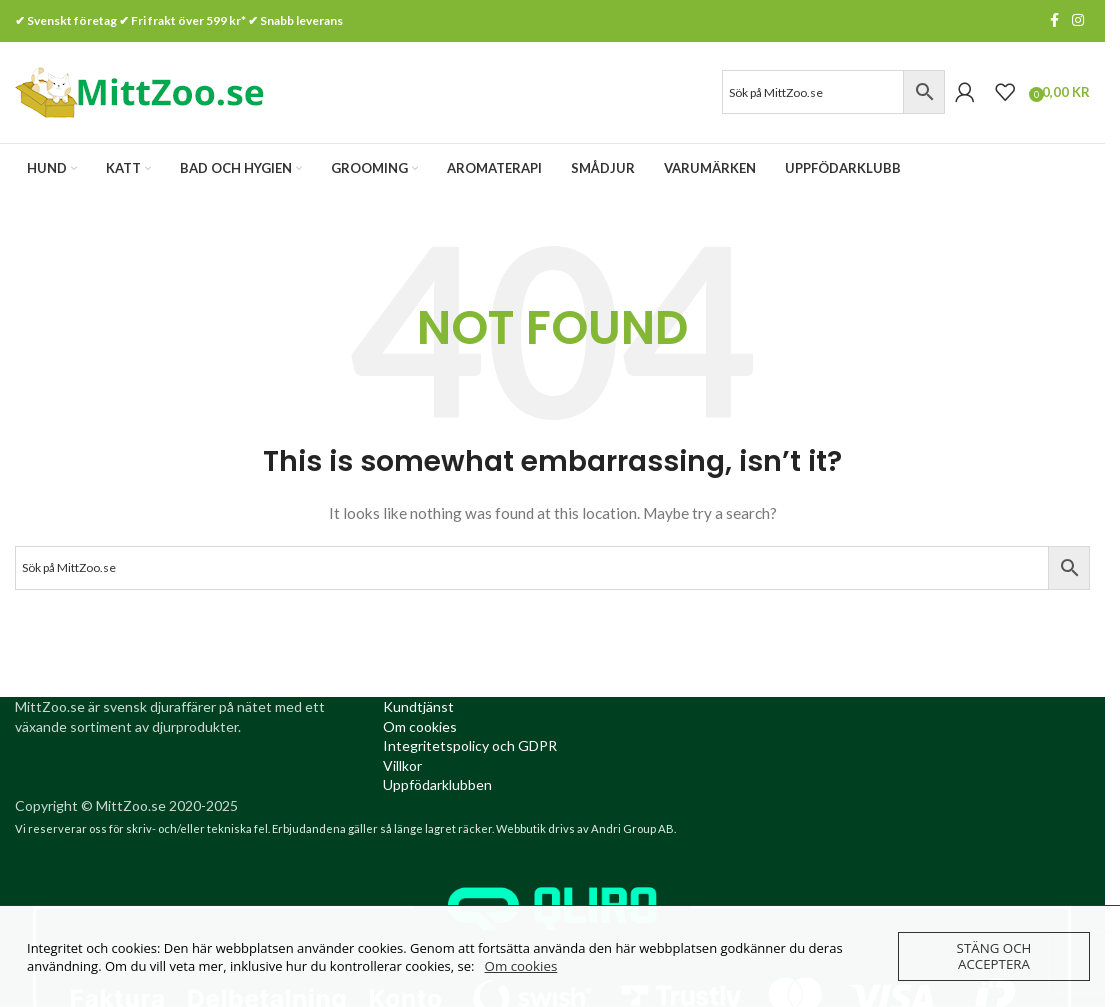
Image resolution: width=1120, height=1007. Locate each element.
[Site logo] (140, 92)
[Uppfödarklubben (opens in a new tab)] (437, 788)
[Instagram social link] (1078, 21)
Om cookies (520, 966)
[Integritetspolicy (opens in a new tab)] (470, 749)
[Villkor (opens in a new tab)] (402, 768)
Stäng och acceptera (993, 956)
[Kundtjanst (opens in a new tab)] (418, 710)
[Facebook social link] (1054, 21)
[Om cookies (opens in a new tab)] (420, 729)
